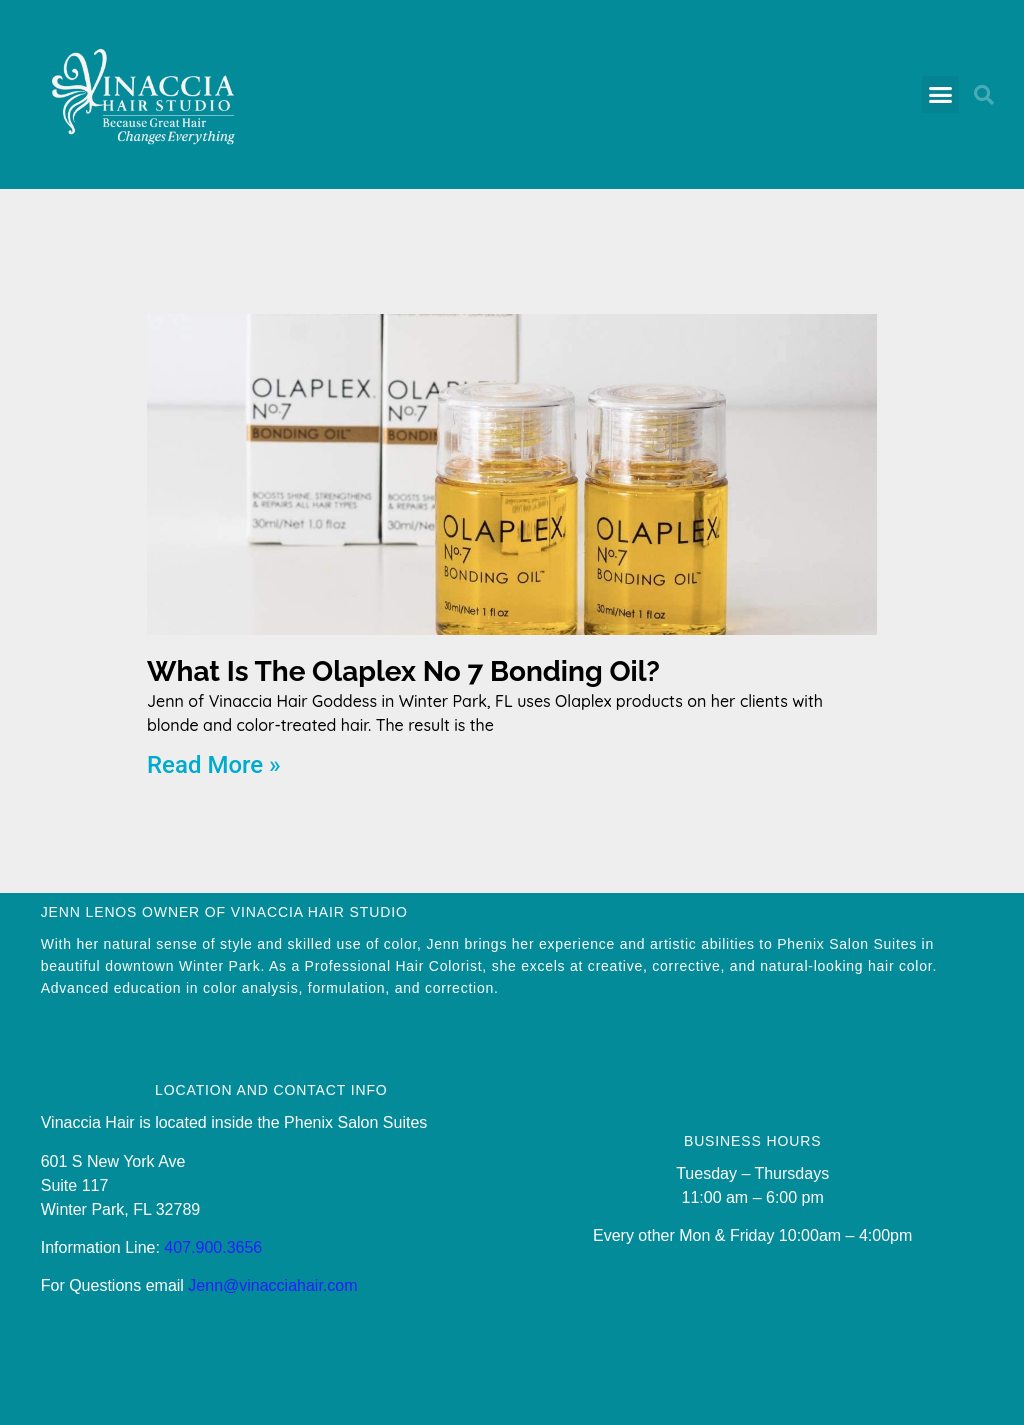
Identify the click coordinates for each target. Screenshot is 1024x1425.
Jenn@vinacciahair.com (272, 1285)
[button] (941, 95)
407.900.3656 (213, 1247)
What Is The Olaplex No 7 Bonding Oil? (403, 671)
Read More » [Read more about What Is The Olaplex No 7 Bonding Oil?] (214, 765)
